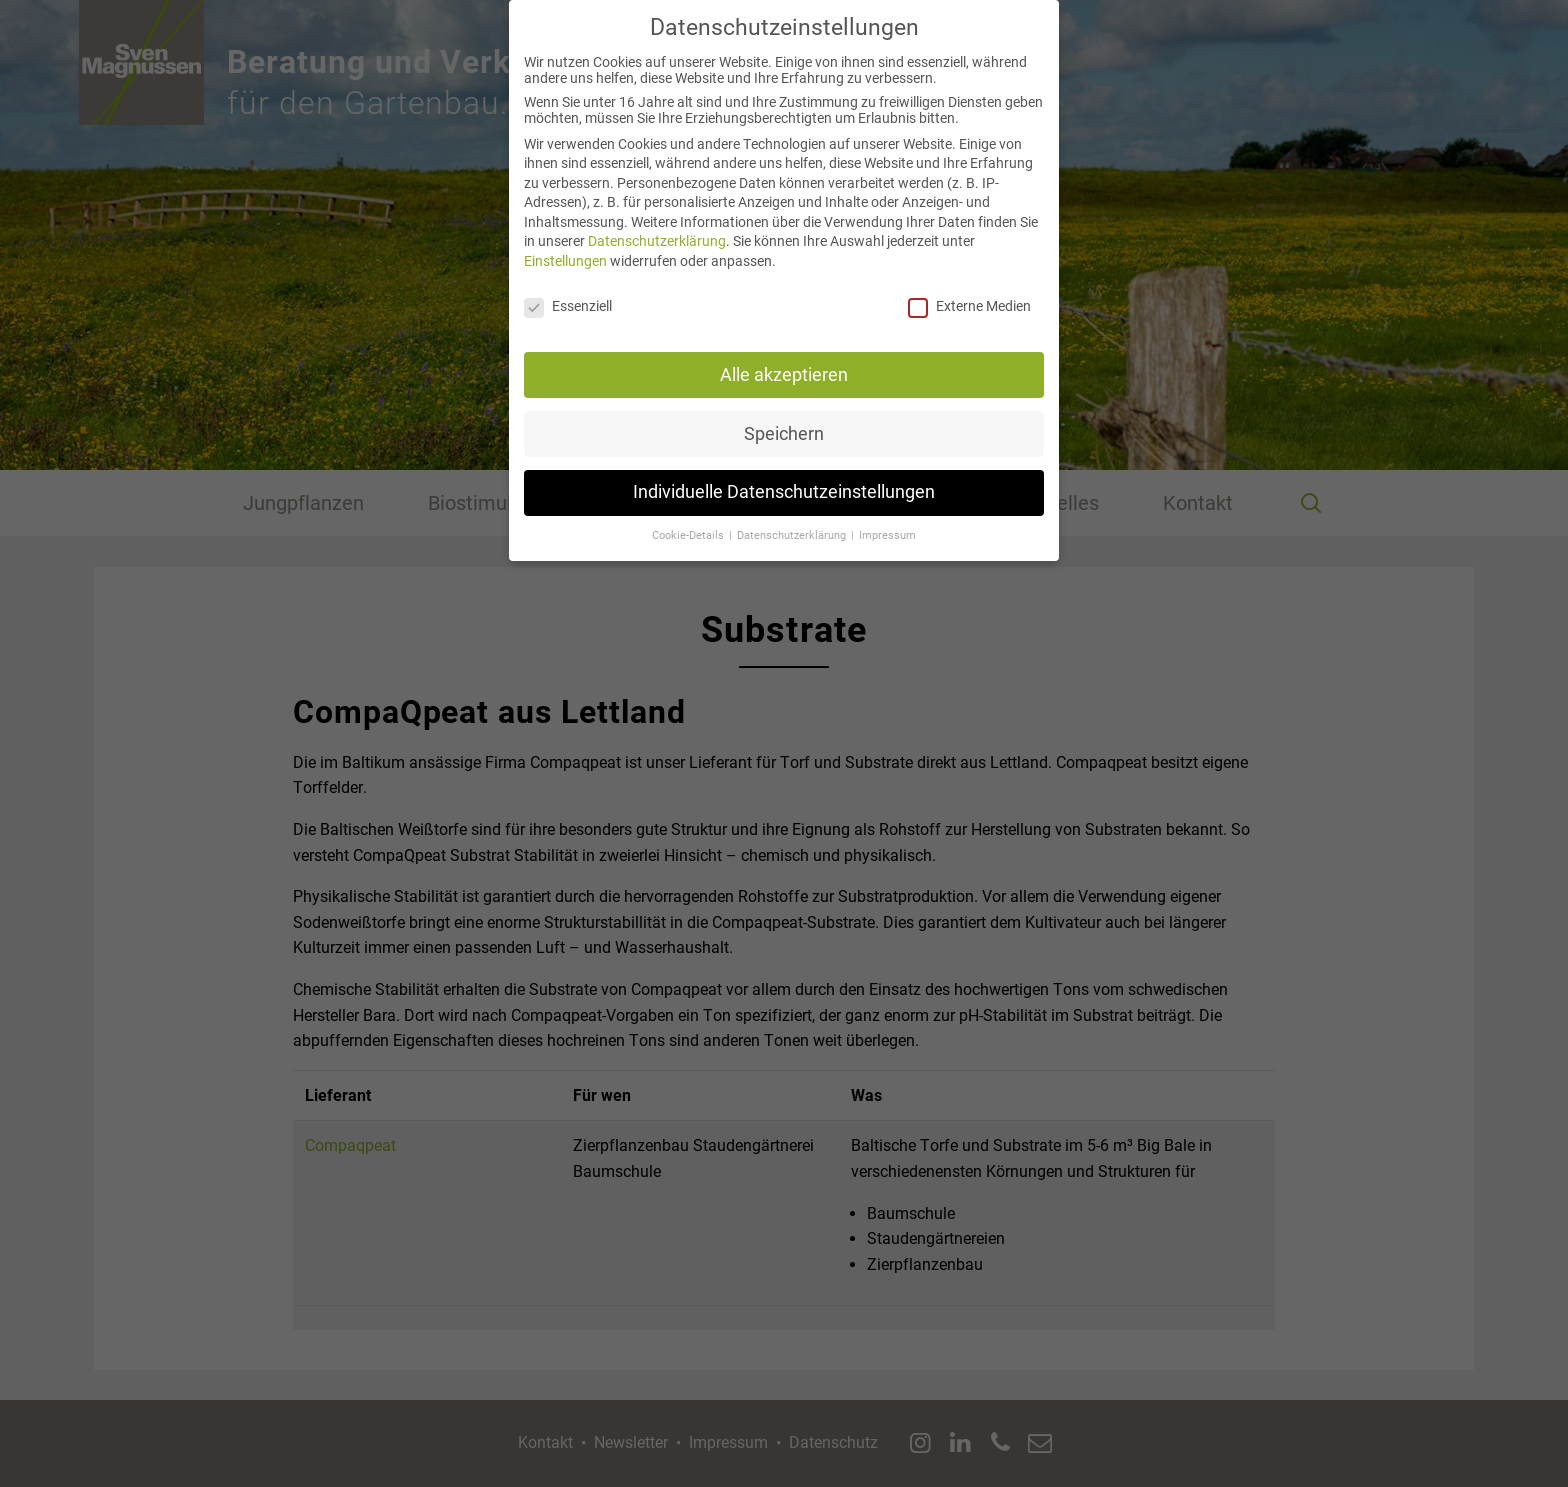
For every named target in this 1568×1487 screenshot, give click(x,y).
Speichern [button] (784, 411)
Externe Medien (969, 284)
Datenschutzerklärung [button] (793, 513)
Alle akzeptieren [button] (784, 352)
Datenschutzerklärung (657, 219)
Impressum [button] (887, 513)
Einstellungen (565, 239)
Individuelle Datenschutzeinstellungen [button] (784, 470)
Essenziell (568, 284)
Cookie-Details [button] (689, 513)
